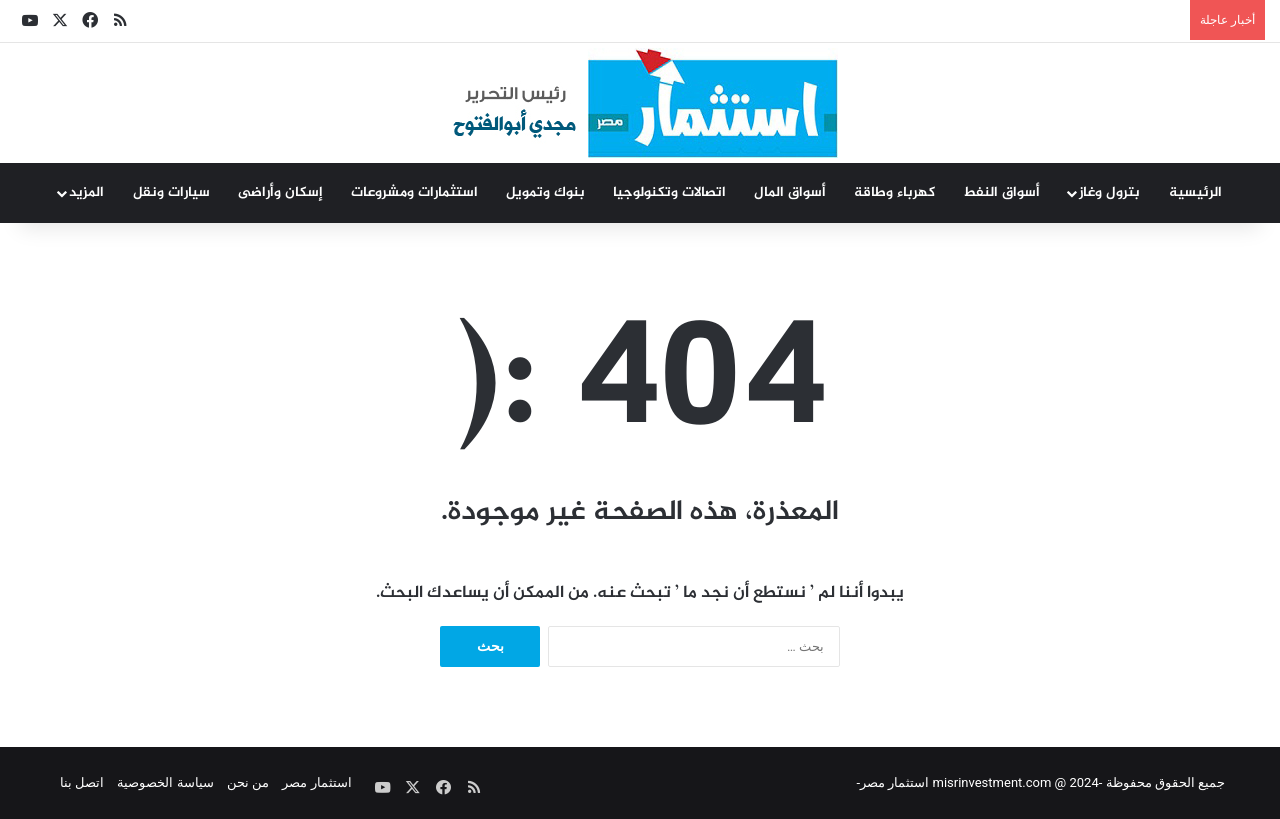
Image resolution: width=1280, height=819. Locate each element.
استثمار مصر (316, 782)
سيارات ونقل (171, 192)
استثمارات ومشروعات (414, 192)
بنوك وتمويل (545, 192)
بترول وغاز (1109, 192)
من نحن (248, 782)
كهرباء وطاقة (894, 192)
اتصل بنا (82, 782)
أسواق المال (790, 192)
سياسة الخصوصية (165, 782)
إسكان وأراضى (280, 192)
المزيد (86, 192)
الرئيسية (1195, 192)
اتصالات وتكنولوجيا (669, 192)
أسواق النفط (1001, 192)
